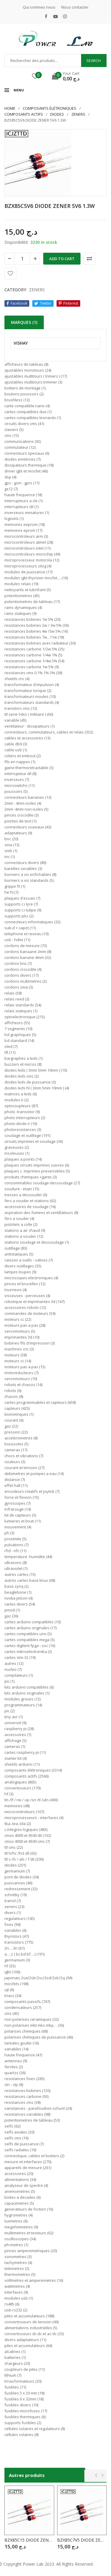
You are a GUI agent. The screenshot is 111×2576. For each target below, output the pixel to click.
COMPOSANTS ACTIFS (23, 114)
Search (93, 60)
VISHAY (21, 343)
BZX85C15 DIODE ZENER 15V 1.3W (29, 2540)
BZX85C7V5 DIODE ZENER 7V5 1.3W (82, 2540)
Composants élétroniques (49, 108)
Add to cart (62, 258)
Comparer (89, 259)
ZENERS (78, 114)
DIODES (57, 114)
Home (9, 108)
